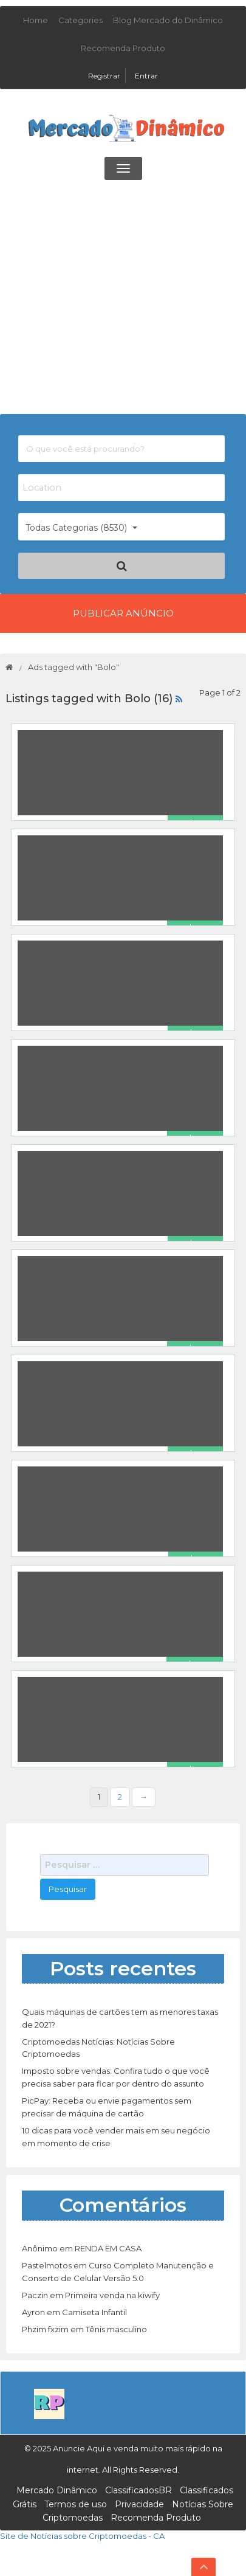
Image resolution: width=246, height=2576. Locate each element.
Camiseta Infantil (94, 2312)
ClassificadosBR (138, 2490)
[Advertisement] (123, 300)
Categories (80, 20)
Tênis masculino (116, 2329)
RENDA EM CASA (108, 2248)
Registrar (105, 75)
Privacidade (139, 2504)
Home (35, 20)
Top (203, 2567)
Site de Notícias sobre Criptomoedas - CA (82, 2536)
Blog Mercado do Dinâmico (168, 20)
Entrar (146, 75)
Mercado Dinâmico (56, 2490)
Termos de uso (75, 2504)
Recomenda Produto (123, 48)
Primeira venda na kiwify (112, 2295)
